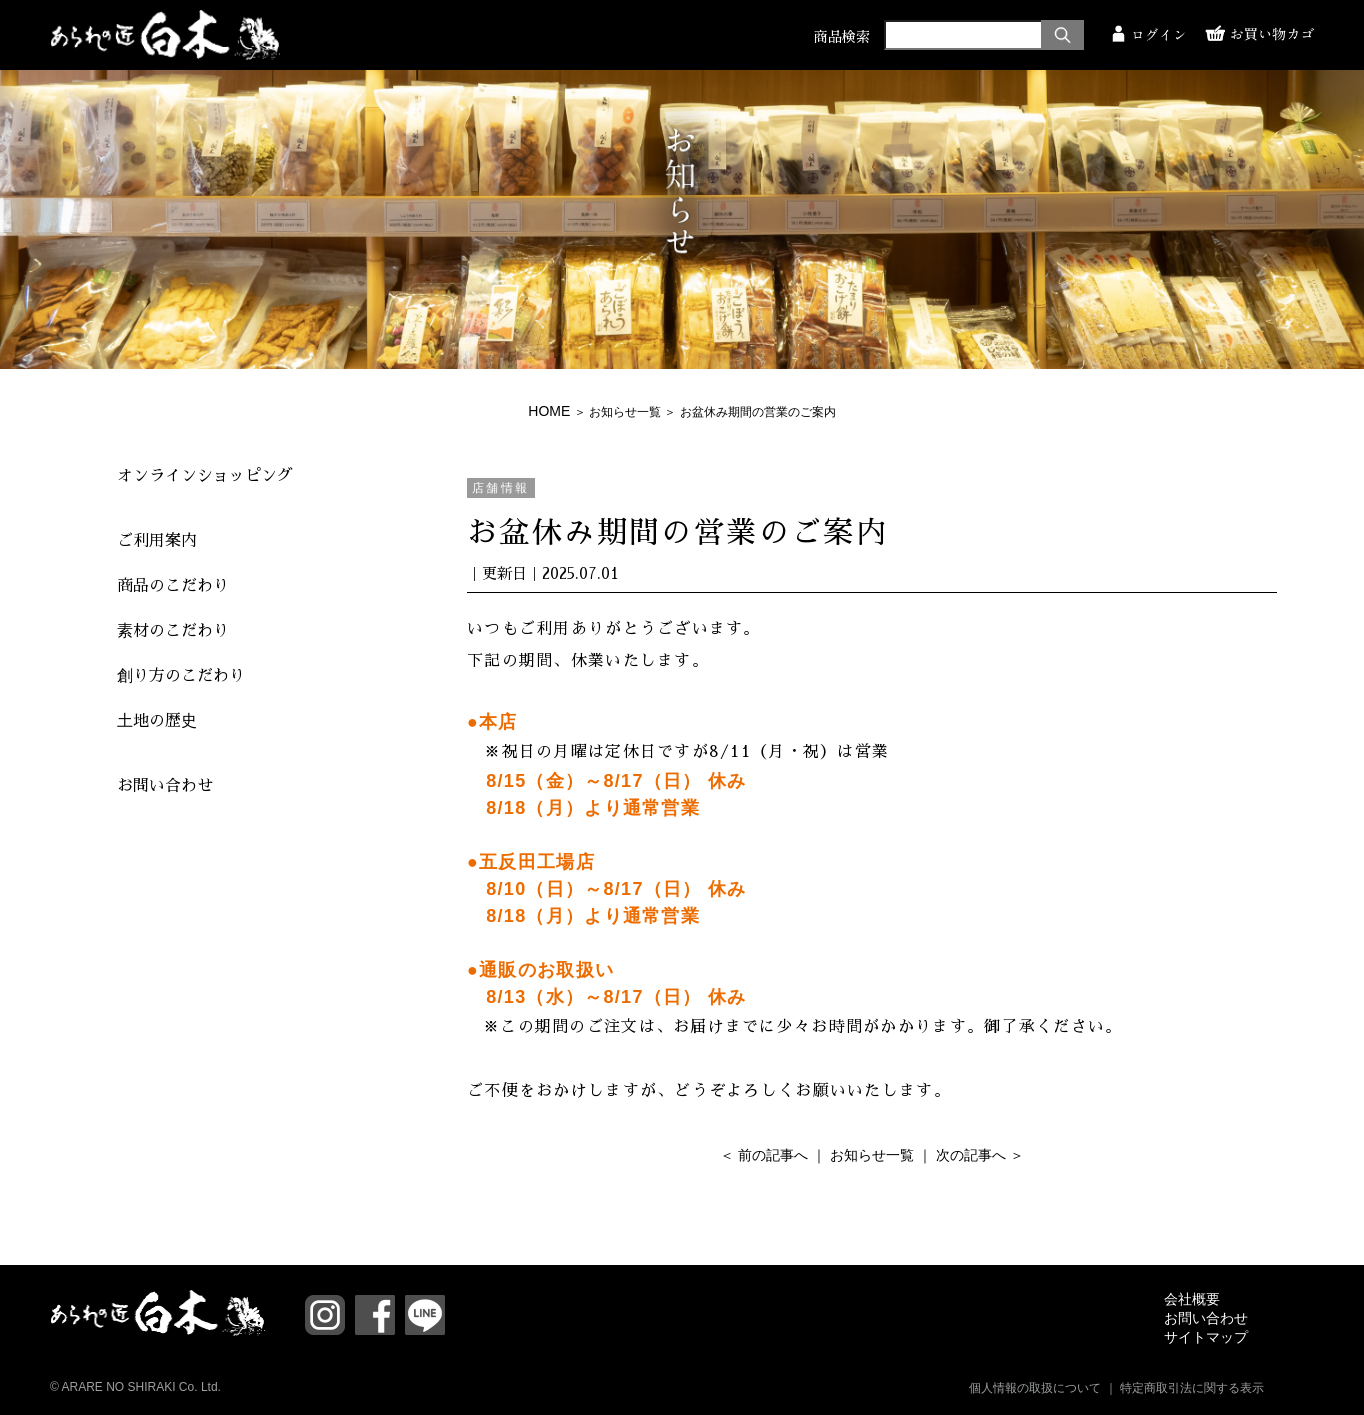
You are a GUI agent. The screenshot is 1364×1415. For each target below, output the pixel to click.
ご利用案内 (157, 541)
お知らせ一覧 (625, 412)
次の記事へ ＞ (980, 1155)
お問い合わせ (165, 786)
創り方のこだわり (181, 676)
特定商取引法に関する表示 (1192, 1388)
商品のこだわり (173, 586)
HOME (549, 411)
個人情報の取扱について (1035, 1388)
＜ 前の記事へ (764, 1155)
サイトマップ (1206, 1337)
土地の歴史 (157, 721)
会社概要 (1192, 1299)
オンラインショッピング (205, 476)
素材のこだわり (173, 631)
